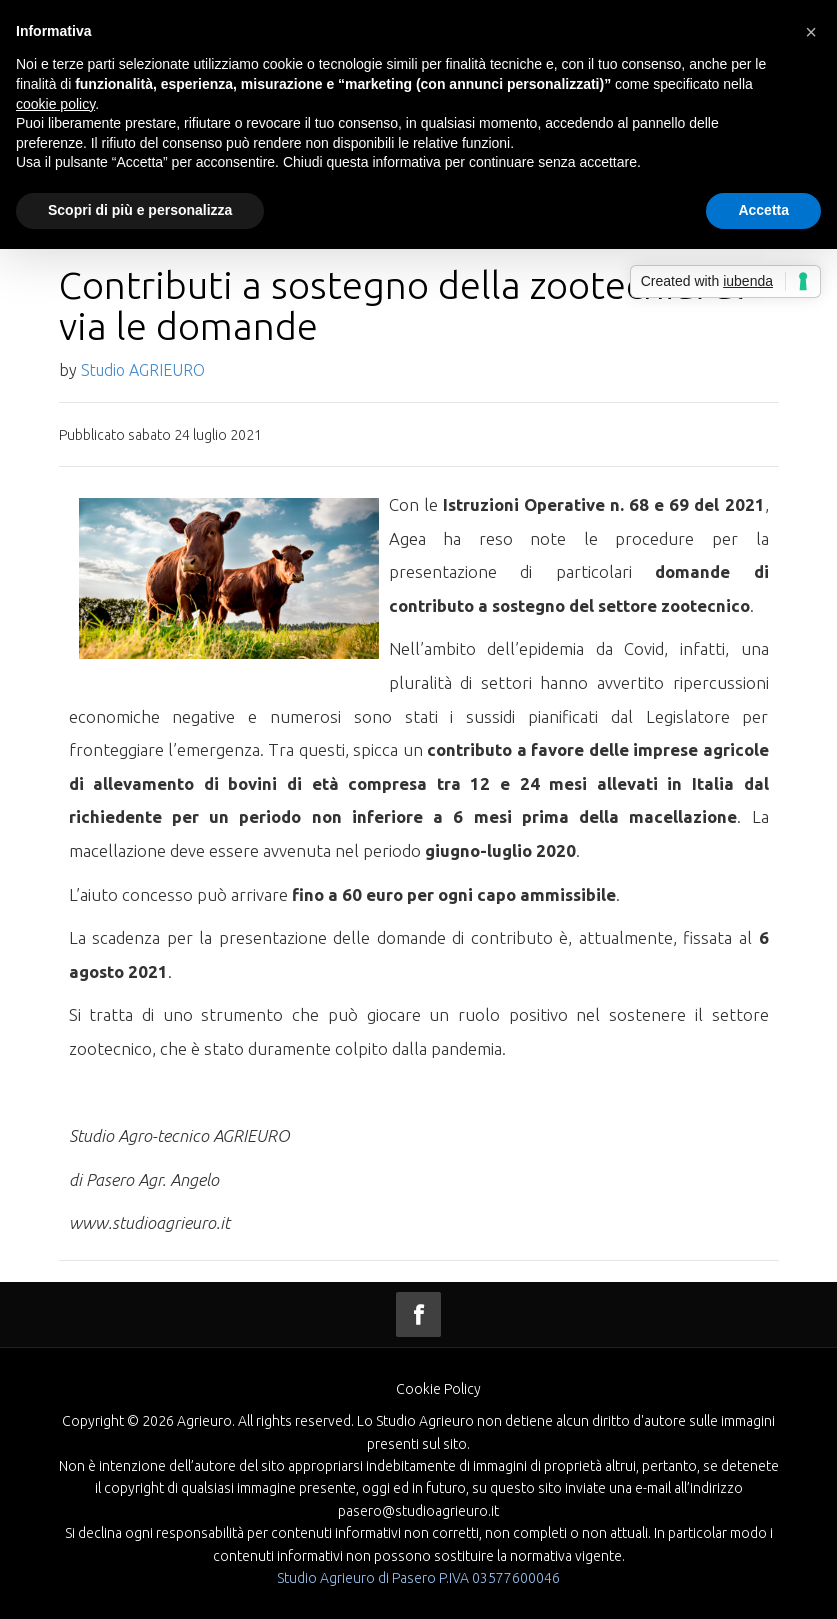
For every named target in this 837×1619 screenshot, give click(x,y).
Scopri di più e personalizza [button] (140, 210)
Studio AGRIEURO (143, 370)
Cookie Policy (438, 1389)
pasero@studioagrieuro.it (418, 1511)
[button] (811, 32)
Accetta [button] (763, 210)
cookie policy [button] (55, 104)
